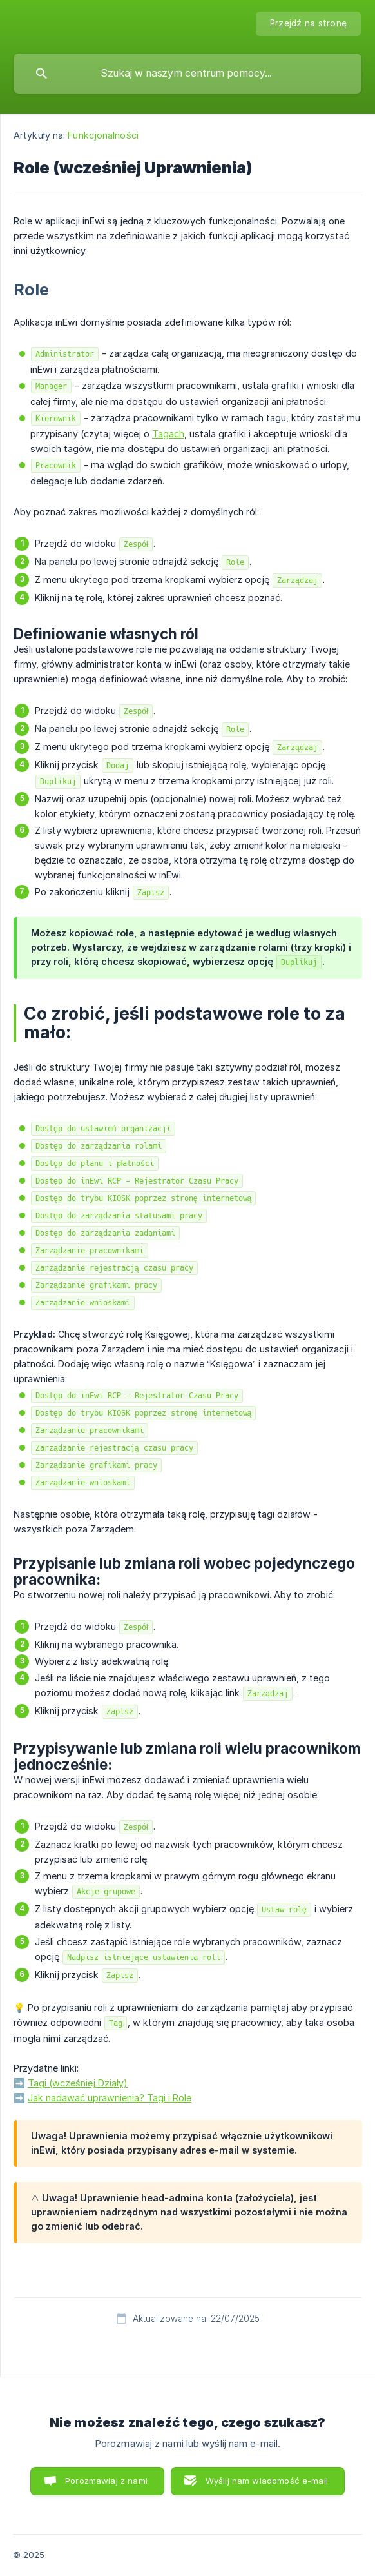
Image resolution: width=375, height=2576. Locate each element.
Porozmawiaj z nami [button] (106, 2480)
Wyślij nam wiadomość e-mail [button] (267, 2480)
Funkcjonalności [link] (103, 135)
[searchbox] (187, 74)
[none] (308, 24)
